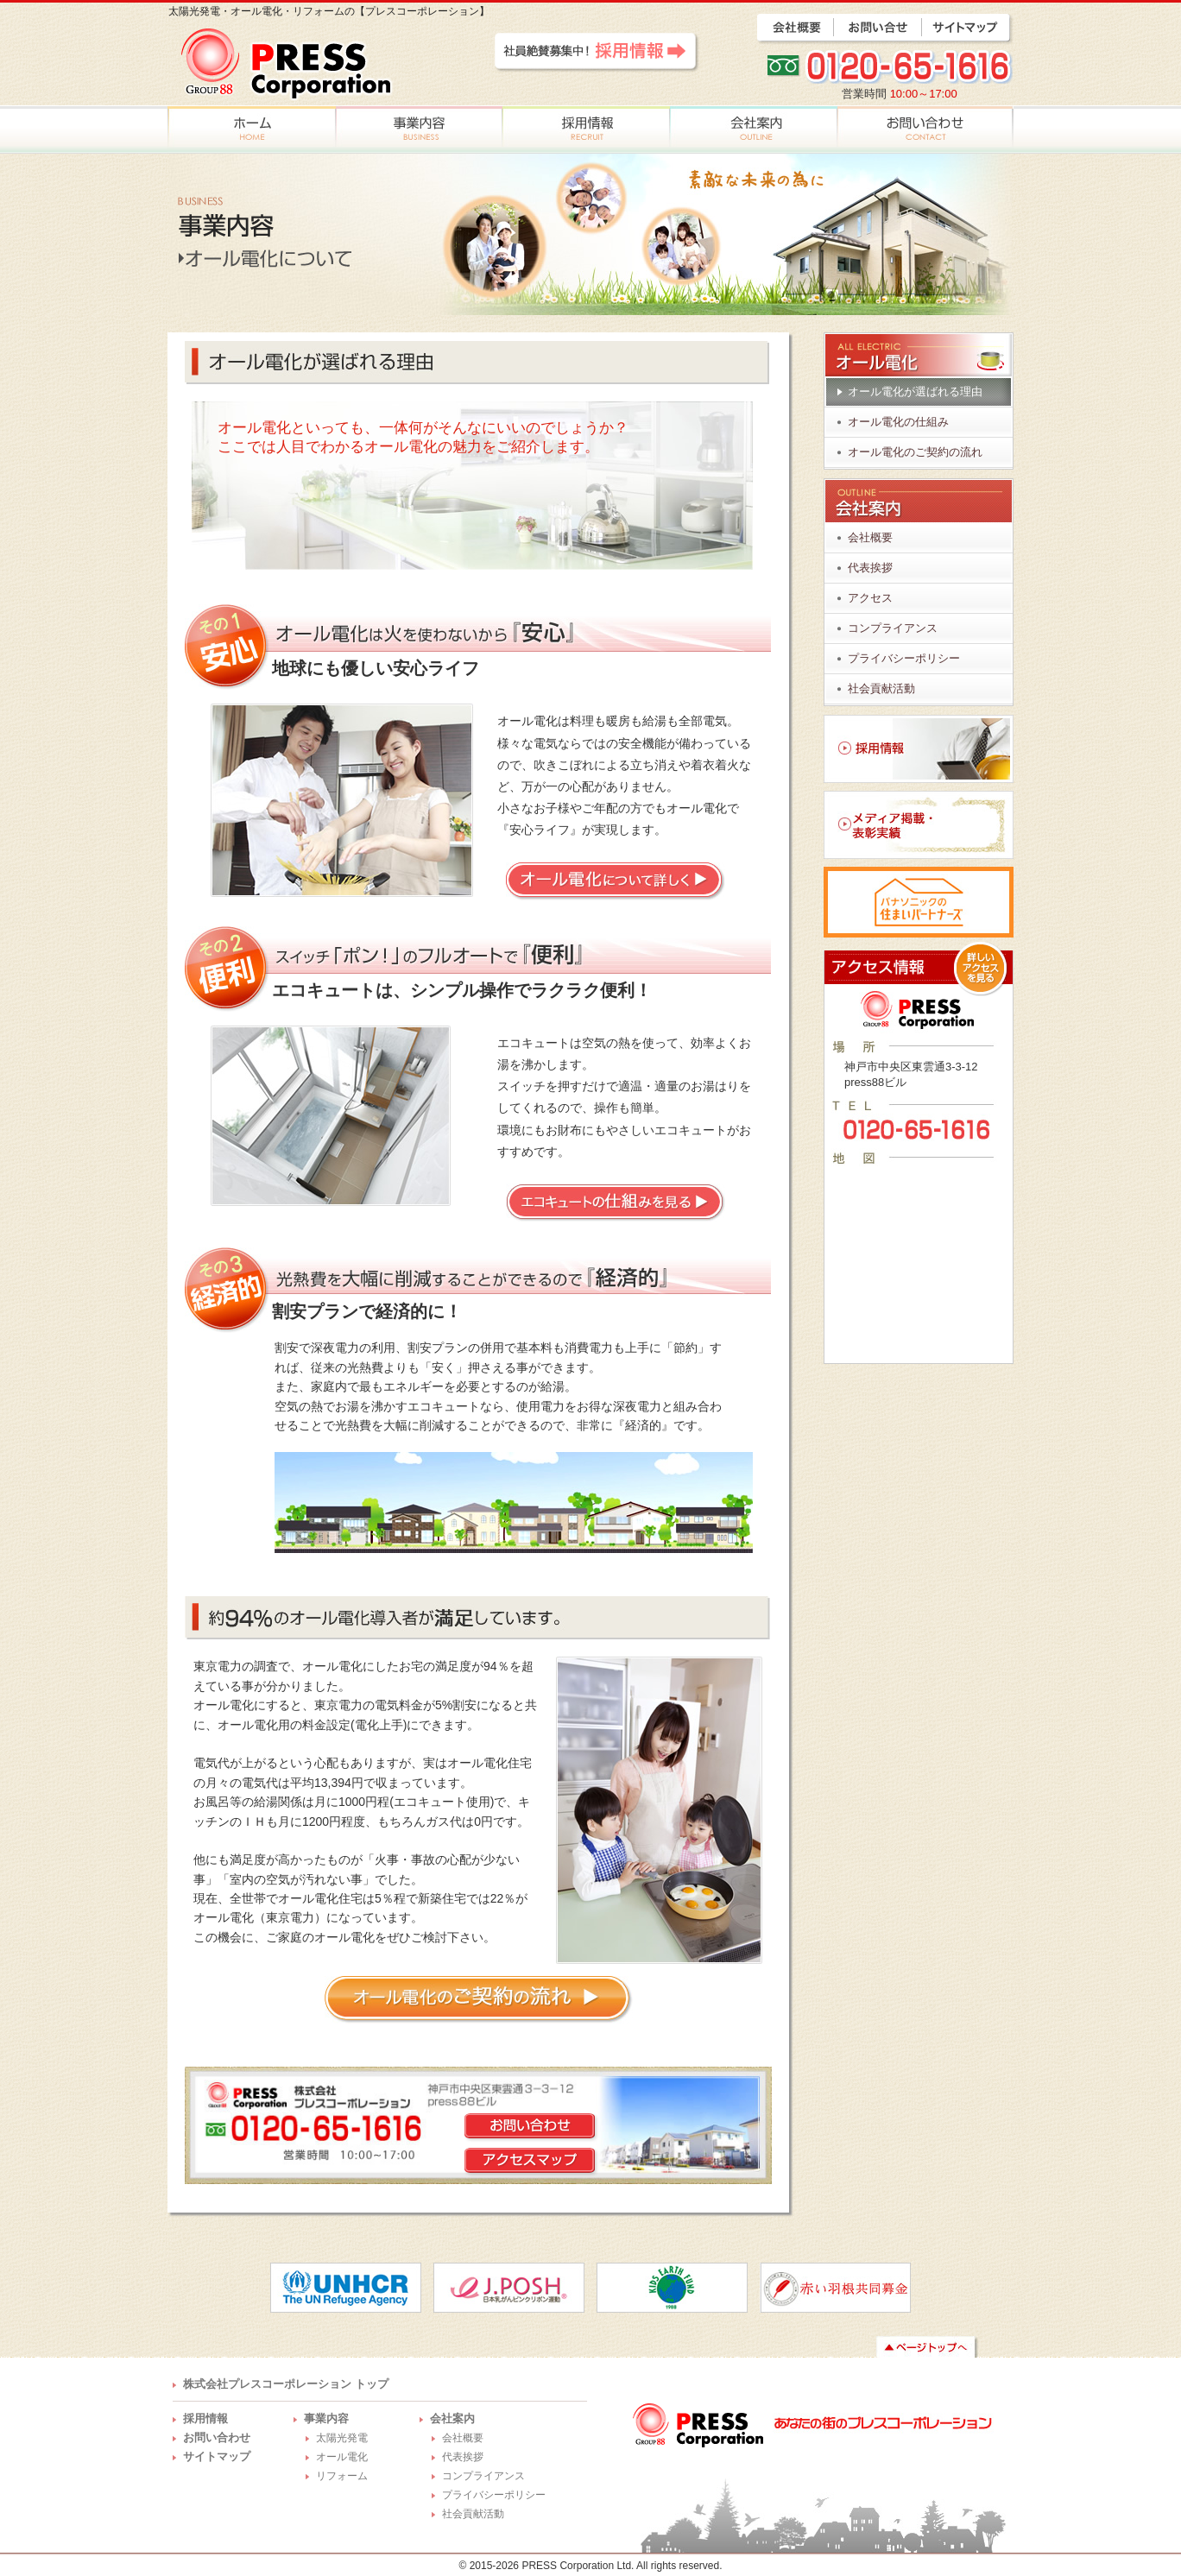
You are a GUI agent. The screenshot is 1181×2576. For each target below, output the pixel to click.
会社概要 (870, 537)
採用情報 (205, 2418)
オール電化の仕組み (898, 421)
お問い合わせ (216, 2437)
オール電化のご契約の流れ (915, 451)
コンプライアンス (893, 628)
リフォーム (342, 2476)
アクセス (870, 597)
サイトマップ (216, 2456)
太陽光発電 (342, 2438)
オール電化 (342, 2457)
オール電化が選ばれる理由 (915, 391)
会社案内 (452, 2418)
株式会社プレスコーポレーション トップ (285, 2383)
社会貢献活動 (881, 688)
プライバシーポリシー (904, 658)
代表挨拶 (870, 567)
